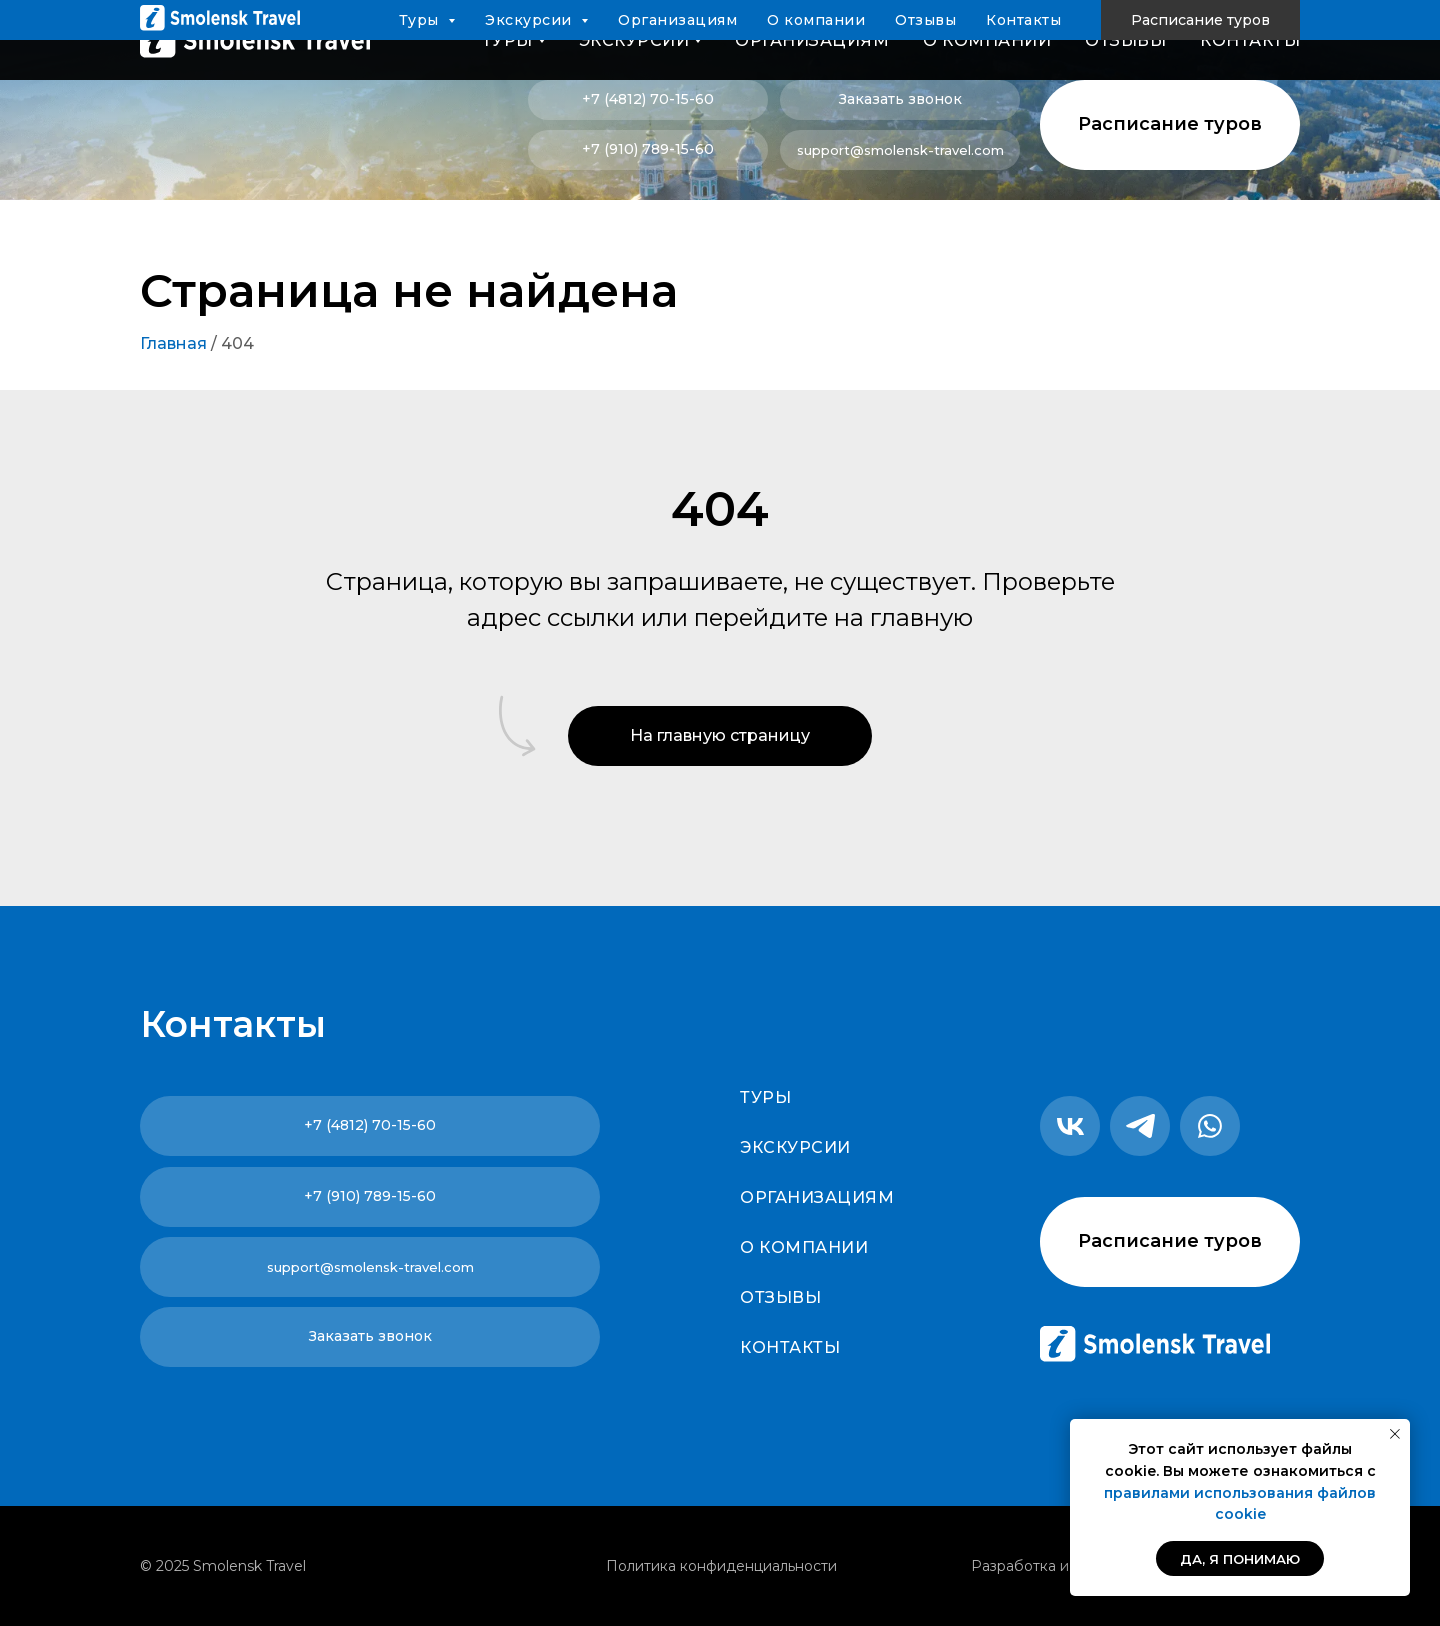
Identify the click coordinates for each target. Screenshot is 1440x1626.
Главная (173, 343)
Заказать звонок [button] (900, 99)
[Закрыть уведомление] (1395, 1434)
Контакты (1250, 40)
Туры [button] (507, 40)
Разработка (1013, 1566)
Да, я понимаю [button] (1240, 1559)
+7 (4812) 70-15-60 (648, 99)
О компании (987, 40)
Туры (765, 1097)
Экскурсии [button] (634, 40)
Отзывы (1125, 40)
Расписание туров (1170, 124)
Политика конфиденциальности (721, 1566)
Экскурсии (795, 1147)
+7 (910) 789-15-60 (648, 149)
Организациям (812, 40)
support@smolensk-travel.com (900, 150)
